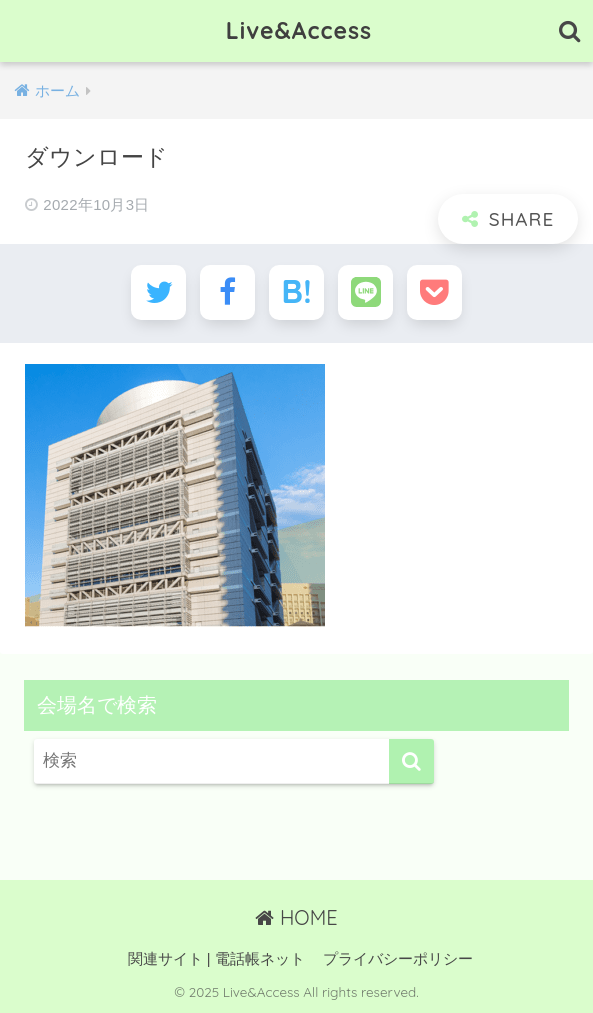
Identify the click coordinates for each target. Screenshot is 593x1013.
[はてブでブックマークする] (296, 292)
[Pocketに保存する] (434, 292)
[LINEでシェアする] (365, 292)
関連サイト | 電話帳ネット (216, 959)
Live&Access (299, 30)
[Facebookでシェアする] (227, 292)
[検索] (411, 761)
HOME (296, 917)
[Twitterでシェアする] (158, 292)
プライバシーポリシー (398, 959)
